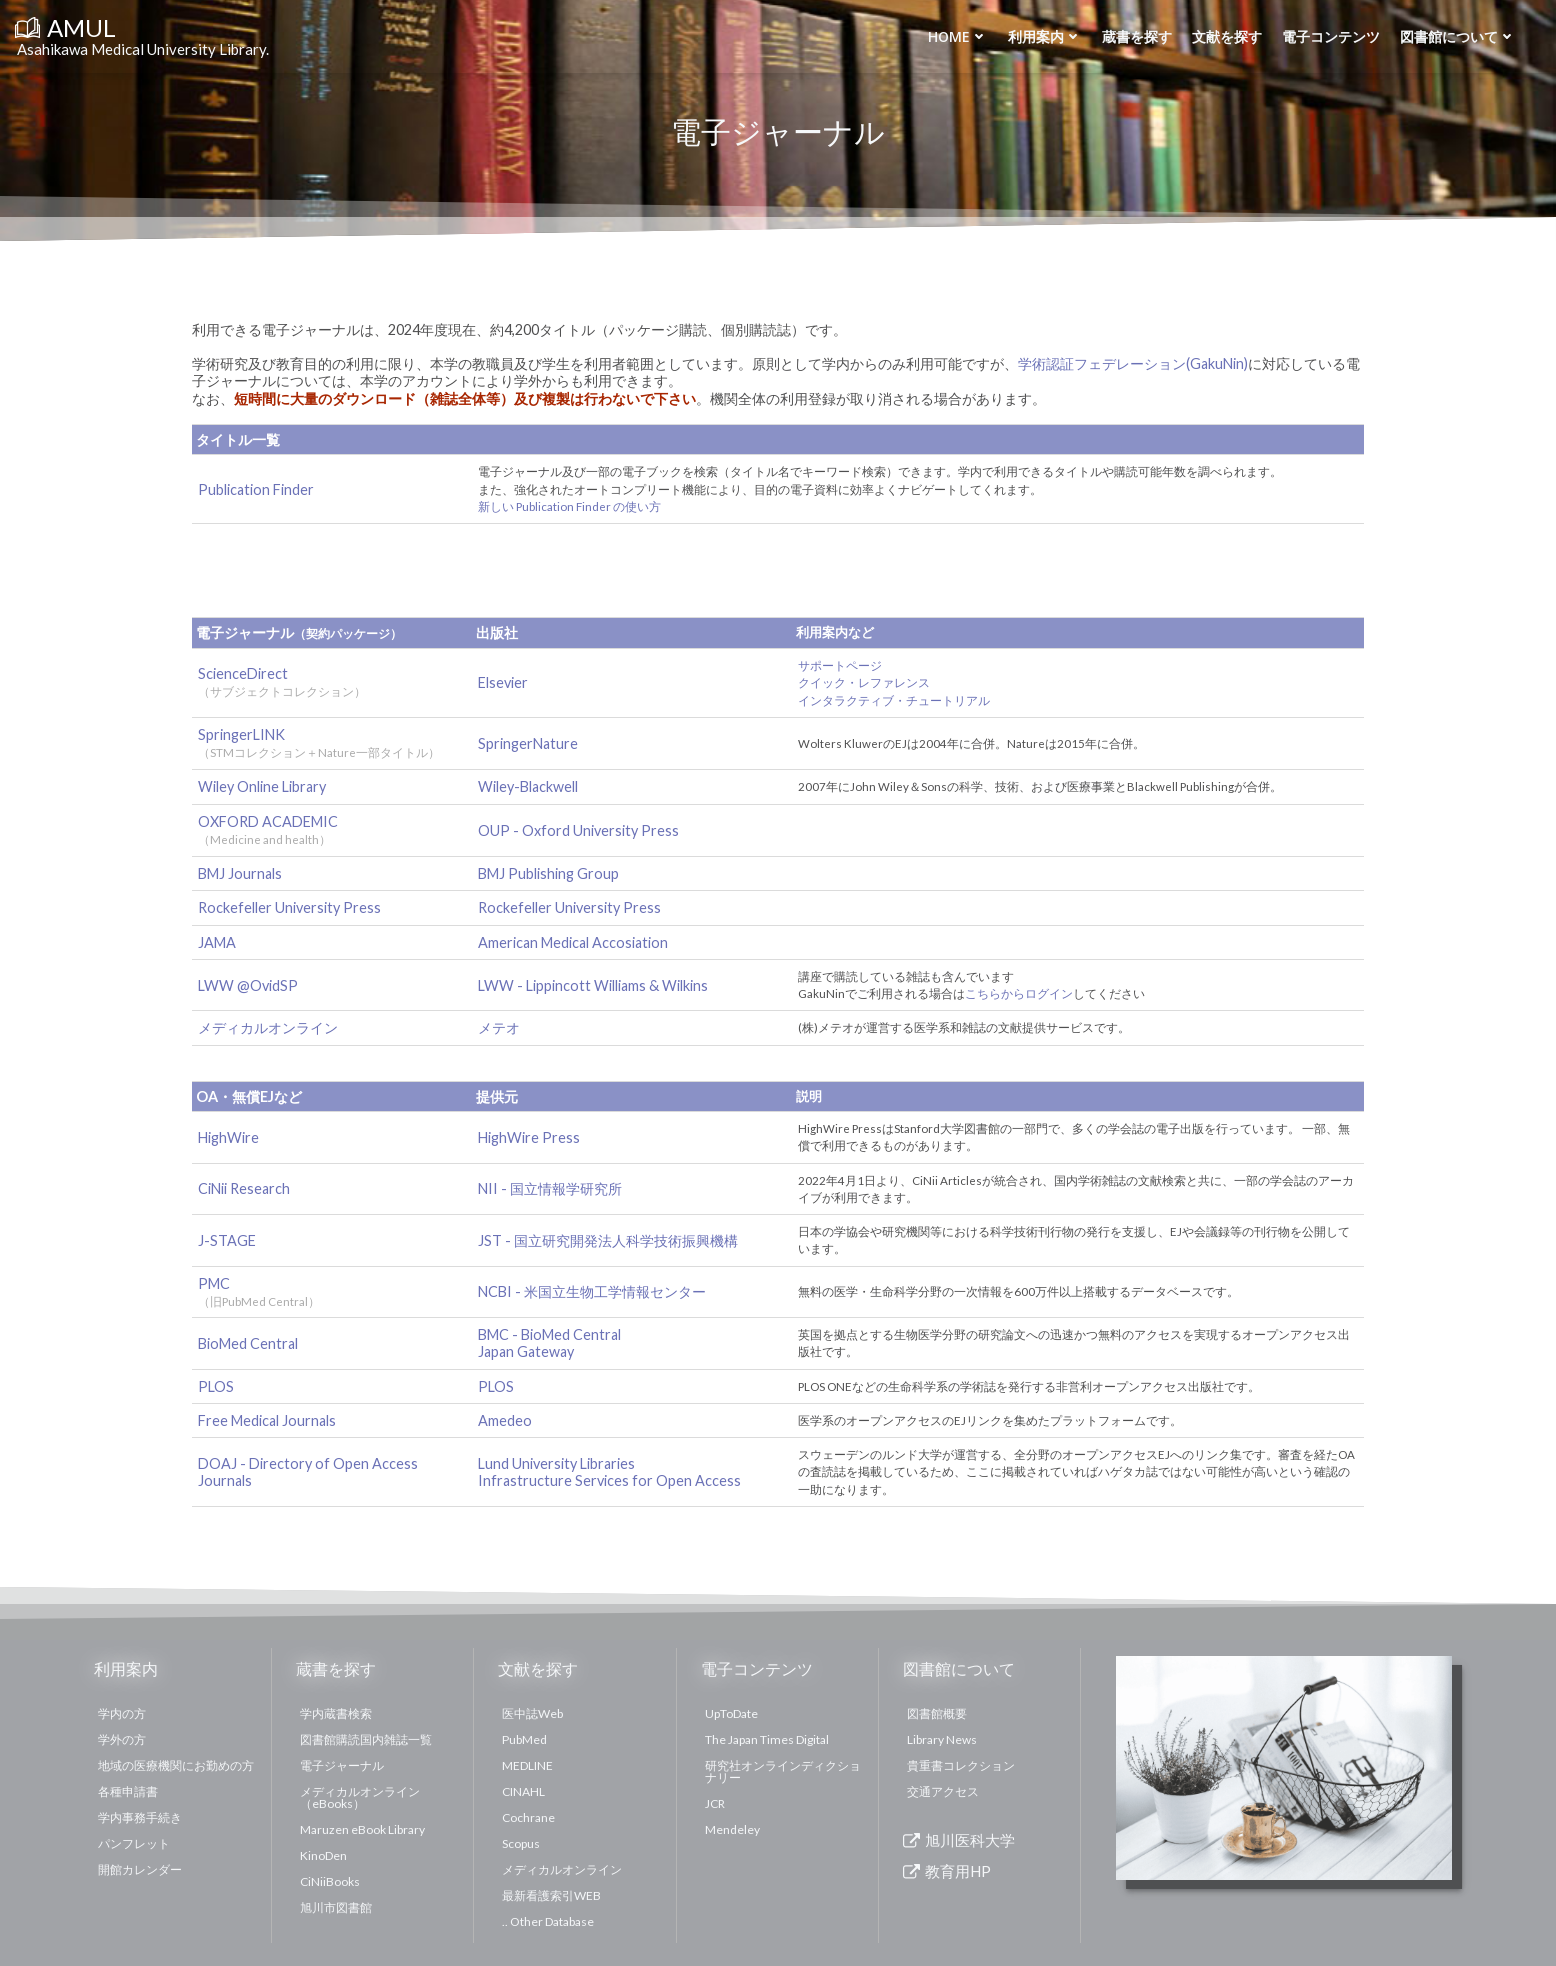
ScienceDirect (243, 673)
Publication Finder (256, 489)
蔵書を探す (1137, 36)
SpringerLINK (241, 734)
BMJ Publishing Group (548, 873)
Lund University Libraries (556, 1463)
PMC (259, 1291)
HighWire (228, 1137)
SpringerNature (528, 743)
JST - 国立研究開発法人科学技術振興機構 (608, 1240)
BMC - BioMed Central (549, 1334)
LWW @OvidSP (248, 985)
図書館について (1458, 36)
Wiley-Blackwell (528, 786)
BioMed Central (248, 1343)
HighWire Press (529, 1137)
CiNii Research (244, 1188)
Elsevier (503, 682)
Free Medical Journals (267, 1420)
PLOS (216, 1386)
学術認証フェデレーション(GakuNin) (1133, 363)
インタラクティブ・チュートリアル (894, 700)
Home (958, 36)
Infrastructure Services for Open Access (609, 1480)
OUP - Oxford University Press (578, 830)
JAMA (217, 942)
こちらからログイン (1019, 993)
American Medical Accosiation (573, 942)
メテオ (499, 1027)
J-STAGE (227, 1240)
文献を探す (1227, 36)
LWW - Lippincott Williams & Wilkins (593, 985)
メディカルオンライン (268, 1027)
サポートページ (840, 665)
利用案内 (1045, 36)
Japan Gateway (526, 1351)
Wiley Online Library (262, 786)
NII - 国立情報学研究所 (550, 1188)
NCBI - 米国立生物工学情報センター (592, 1291)
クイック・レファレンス (864, 682)
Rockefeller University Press (289, 907)
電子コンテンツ (1331, 36)
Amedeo (505, 1420)
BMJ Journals (240, 873)
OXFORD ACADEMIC (268, 821)
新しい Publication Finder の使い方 (569, 506)
